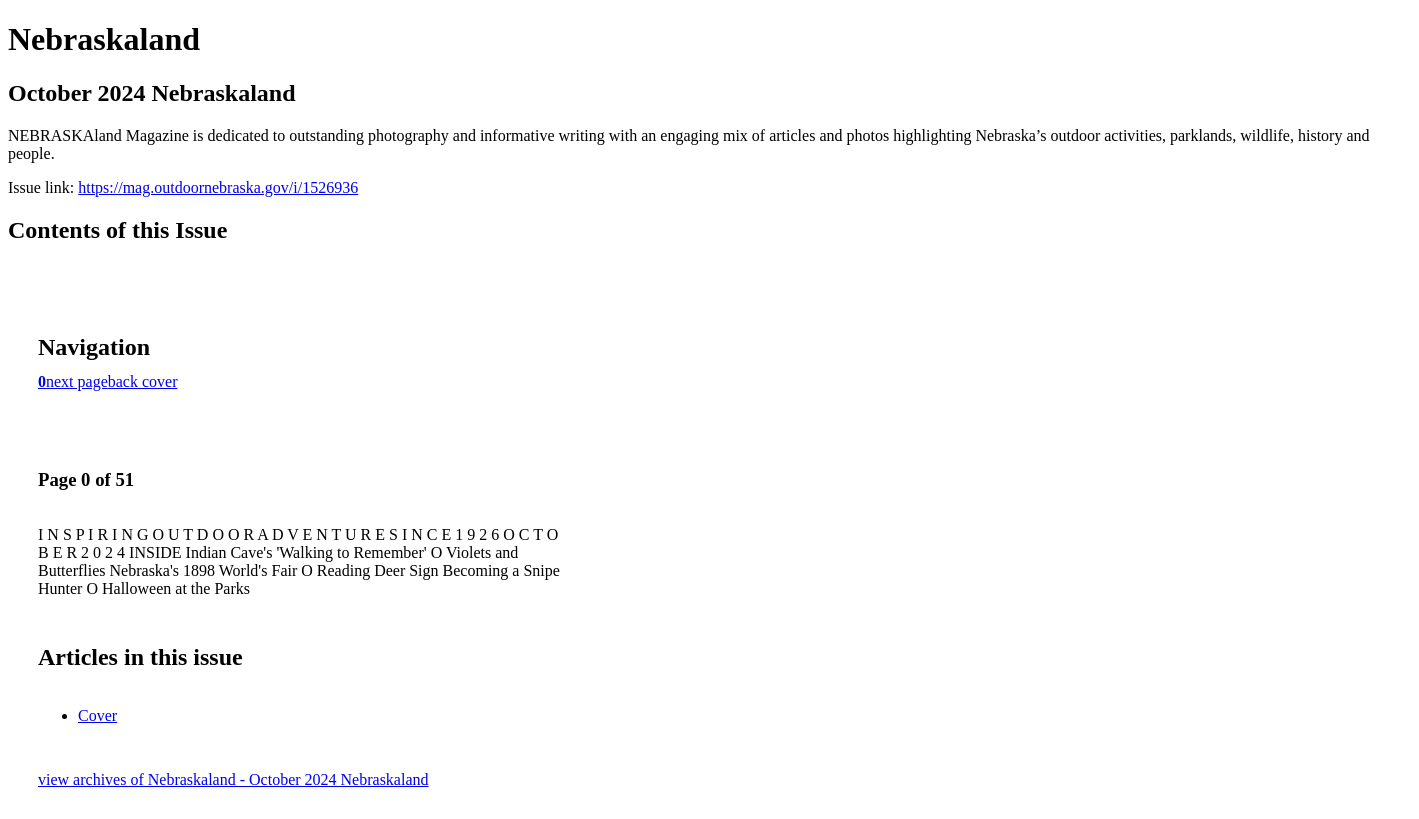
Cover (97, 715)
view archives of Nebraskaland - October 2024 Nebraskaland (233, 779)
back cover (143, 381)
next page (77, 381)
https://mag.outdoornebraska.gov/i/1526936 (218, 187)
